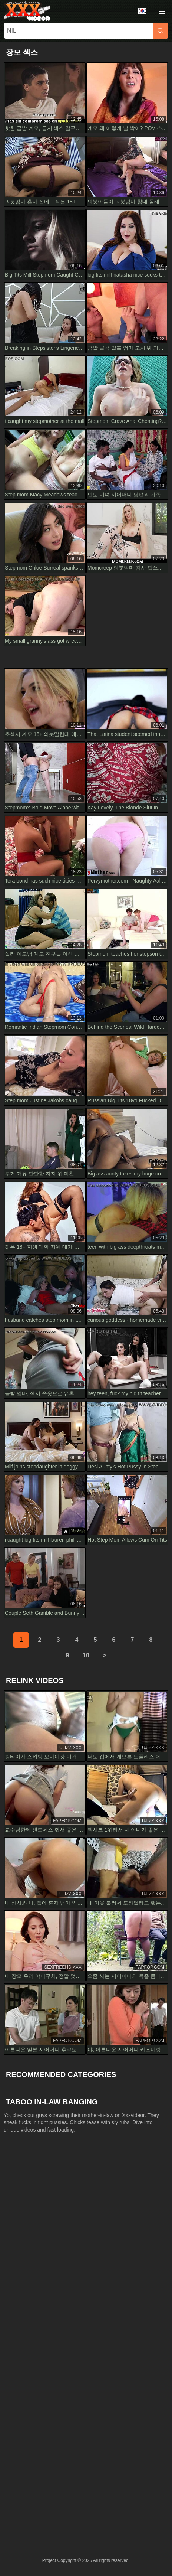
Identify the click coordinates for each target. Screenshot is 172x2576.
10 (86, 1655)
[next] (104, 1655)
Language (142, 11)
